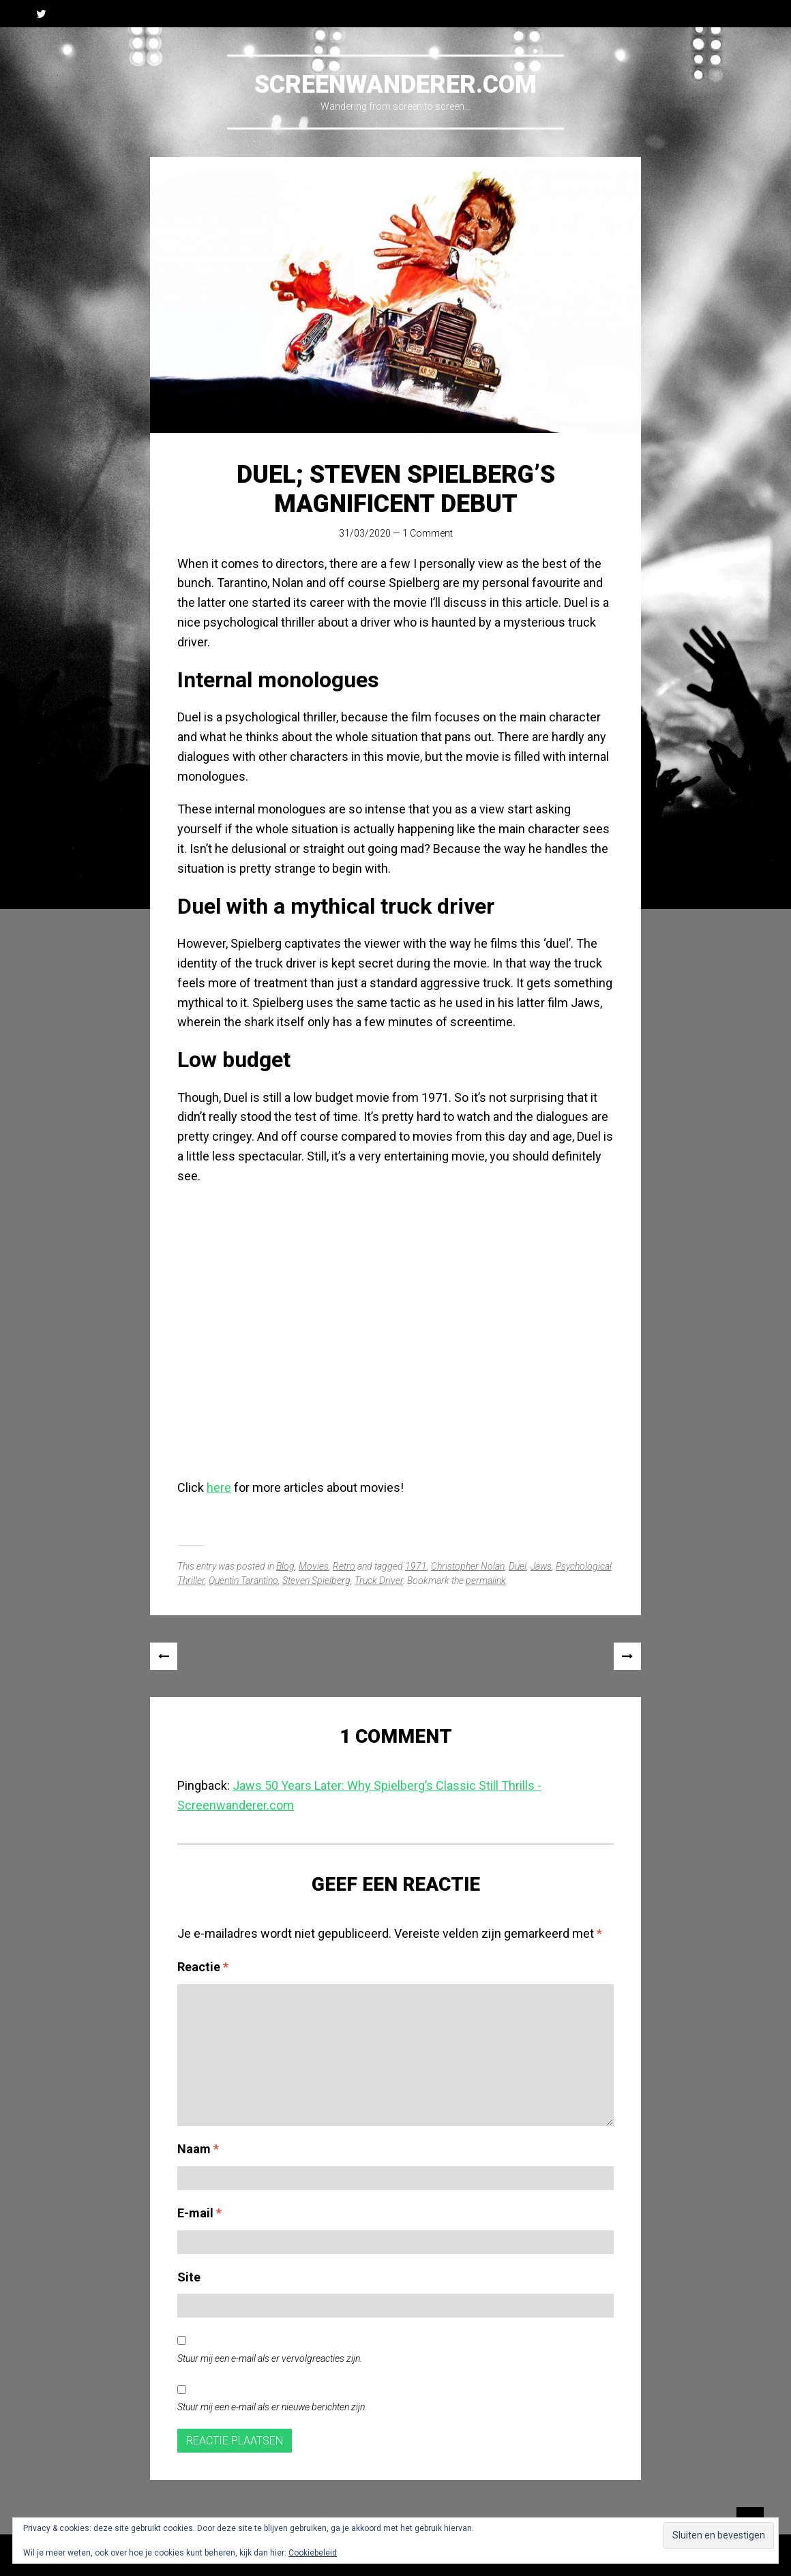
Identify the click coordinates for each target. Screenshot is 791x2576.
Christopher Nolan (468, 1566)
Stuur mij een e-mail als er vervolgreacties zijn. (269, 2358)
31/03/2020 (365, 533)
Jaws (541, 1566)
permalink (486, 1580)
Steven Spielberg (316, 1580)
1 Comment (427, 533)
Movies (314, 1566)
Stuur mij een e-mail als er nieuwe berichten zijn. (272, 2406)
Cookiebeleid (312, 2553)
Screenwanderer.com (395, 84)
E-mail (199, 2213)
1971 (416, 1566)
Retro (344, 1566)
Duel (517, 1566)
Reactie (202, 1967)
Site (188, 2277)
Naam (198, 2149)
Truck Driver (379, 1580)
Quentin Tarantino (243, 1580)
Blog (285, 1566)
